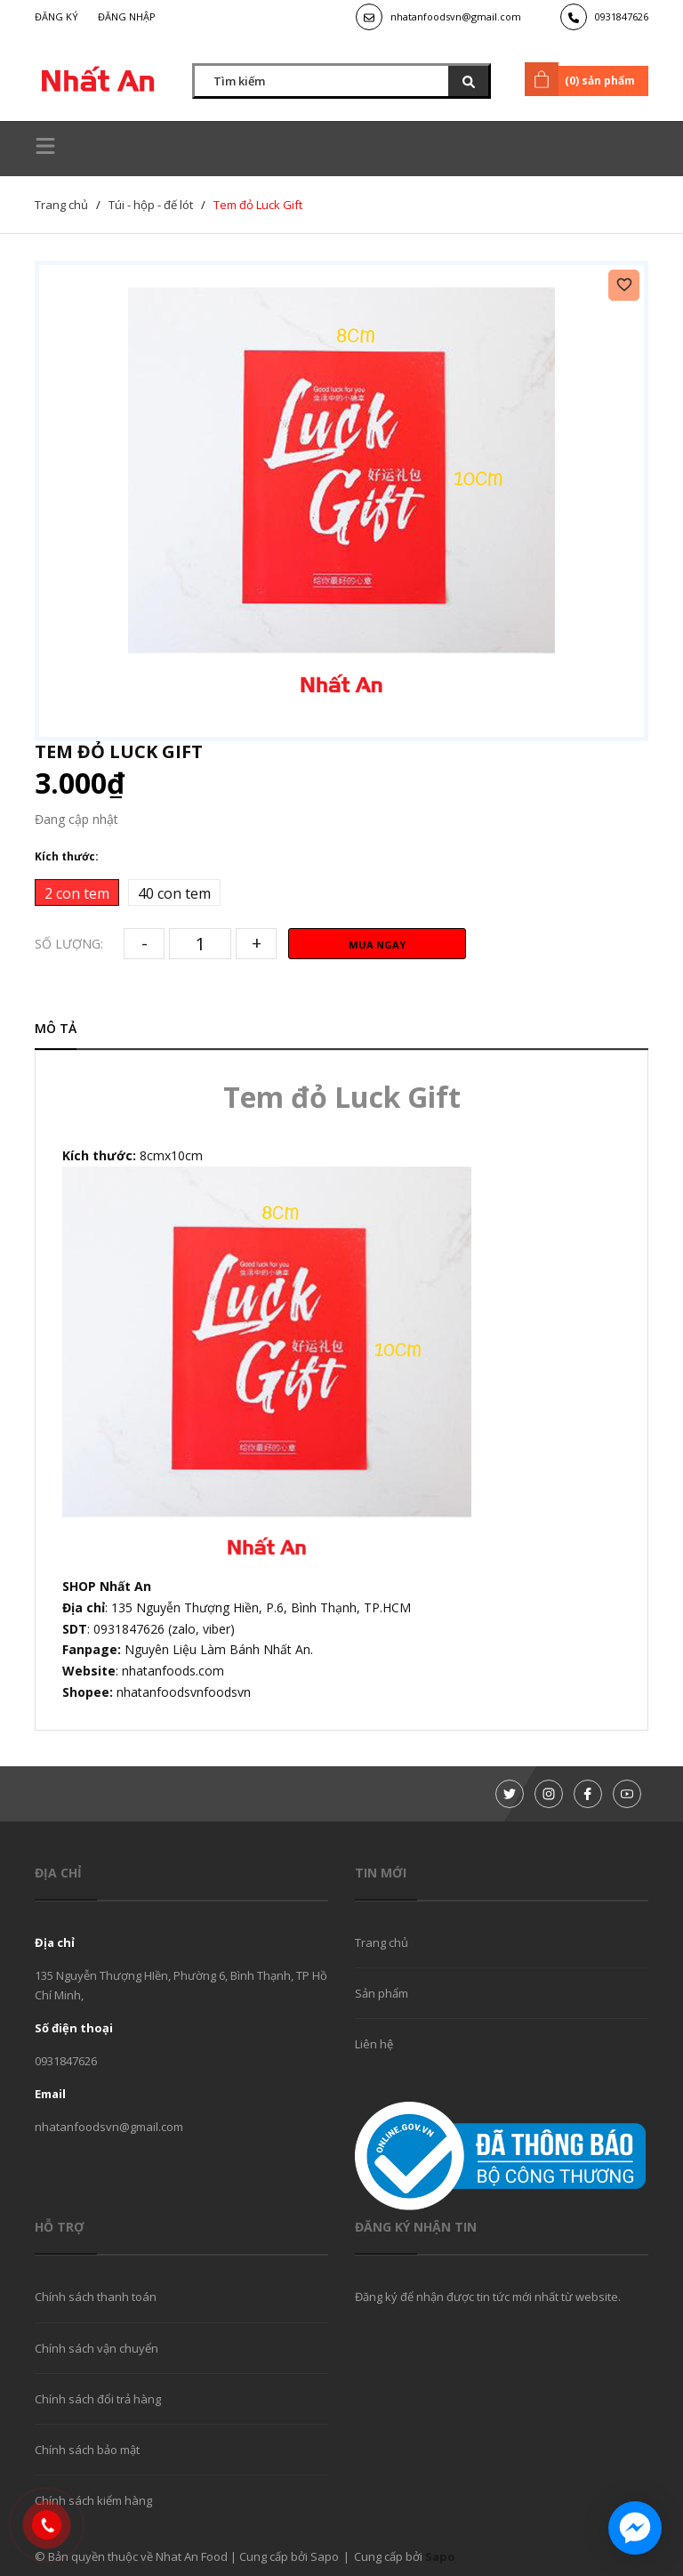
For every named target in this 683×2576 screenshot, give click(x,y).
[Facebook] (588, 1794)
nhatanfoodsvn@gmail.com (455, 16)
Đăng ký (56, 16)
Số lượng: (69, 943)
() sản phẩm (583, 79)
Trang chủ (381, 1942)
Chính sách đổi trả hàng (98, 2399)
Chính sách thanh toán (96, 2297)
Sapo (440, 2556)
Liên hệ (374, 2044)
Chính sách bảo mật (87, 2450)
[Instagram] (548, 1794)
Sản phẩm (381, 1993)
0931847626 (621, 16)
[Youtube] (627, 1794)
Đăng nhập (127, 16)
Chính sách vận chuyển (96, 2348)
